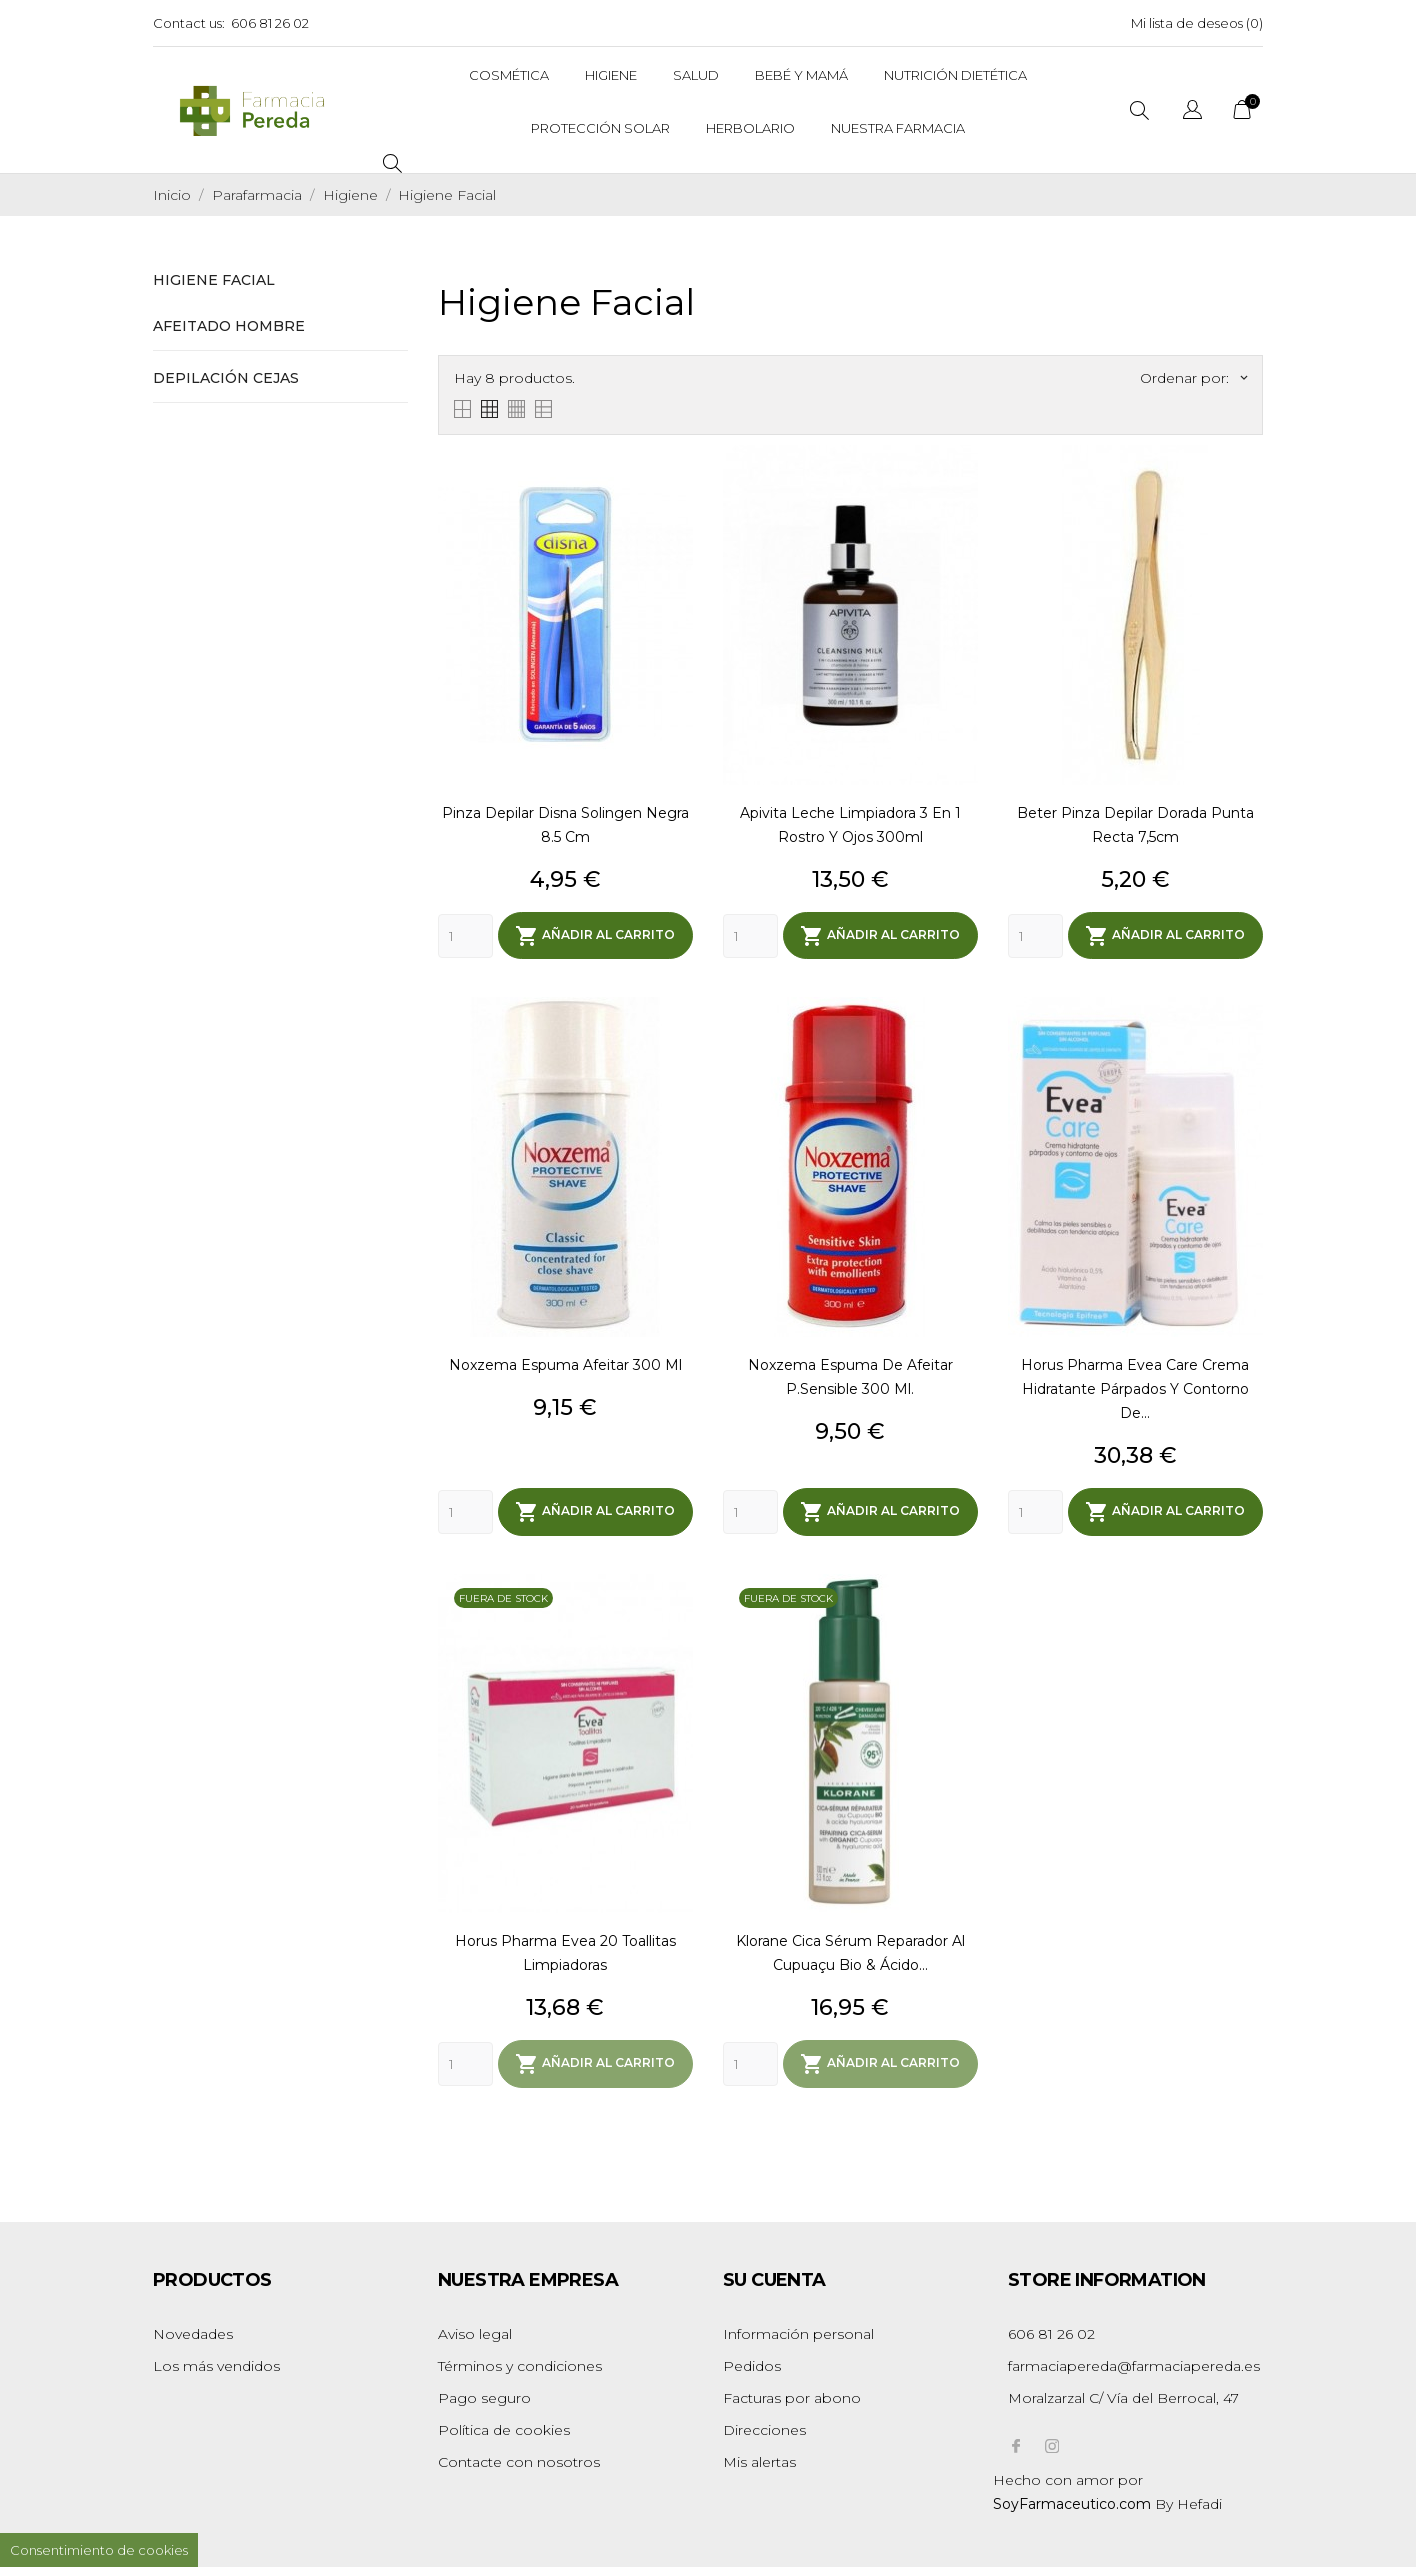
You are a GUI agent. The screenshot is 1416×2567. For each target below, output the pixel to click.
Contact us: (189, 23)
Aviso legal (475, 2330)
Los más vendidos (216, 2362)
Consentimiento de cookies (99, 2550)
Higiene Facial (214, 280)
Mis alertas (759, 2458)
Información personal (798, 2330)
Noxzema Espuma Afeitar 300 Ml (565, 1364)
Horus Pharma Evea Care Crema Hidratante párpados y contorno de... (1135, 1388)
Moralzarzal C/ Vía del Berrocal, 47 (1123, 2394)
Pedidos (752, 2362)
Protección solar (600, 128)
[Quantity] (465, 935)
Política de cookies (504, 2426)
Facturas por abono (792, 2394)
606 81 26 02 (270, 23)
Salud (696, 75)
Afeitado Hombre (229, 326)
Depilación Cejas (226, 378)
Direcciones (764, 2426)
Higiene (611, 75)
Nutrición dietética (955, 75)
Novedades (193, 2330)
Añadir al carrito (595, 935)
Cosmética (509, 75)
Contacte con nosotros (519, 2458)
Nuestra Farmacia (898, 128)
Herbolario (750, 128)
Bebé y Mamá (801, 75)
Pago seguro (484, 2394)
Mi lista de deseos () (1197, 23)
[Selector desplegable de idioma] (1192, 112)
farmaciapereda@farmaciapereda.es (1134, 2362)
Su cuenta (774, 2276)
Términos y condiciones (520, 2362)
